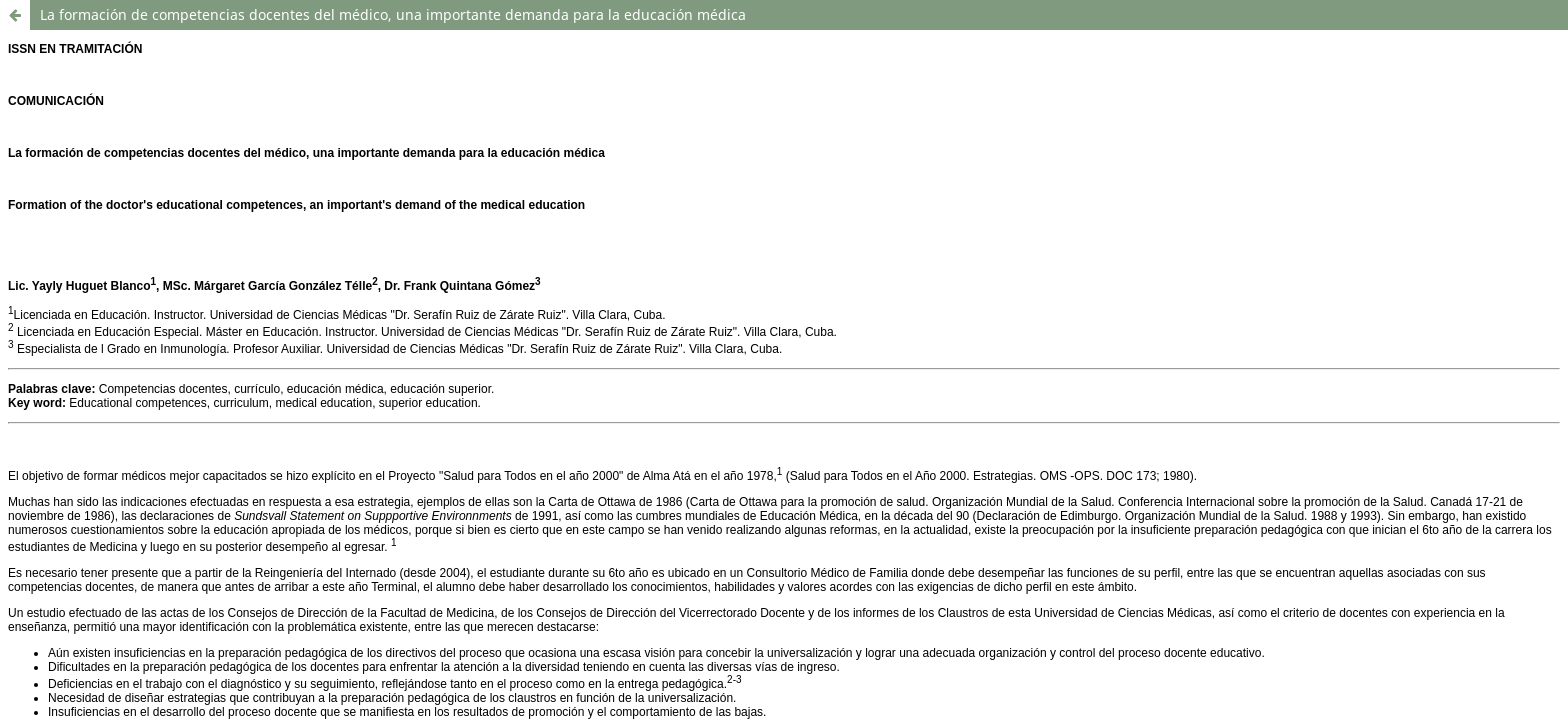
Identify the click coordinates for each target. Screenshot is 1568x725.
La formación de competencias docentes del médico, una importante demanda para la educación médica (393, 14)
